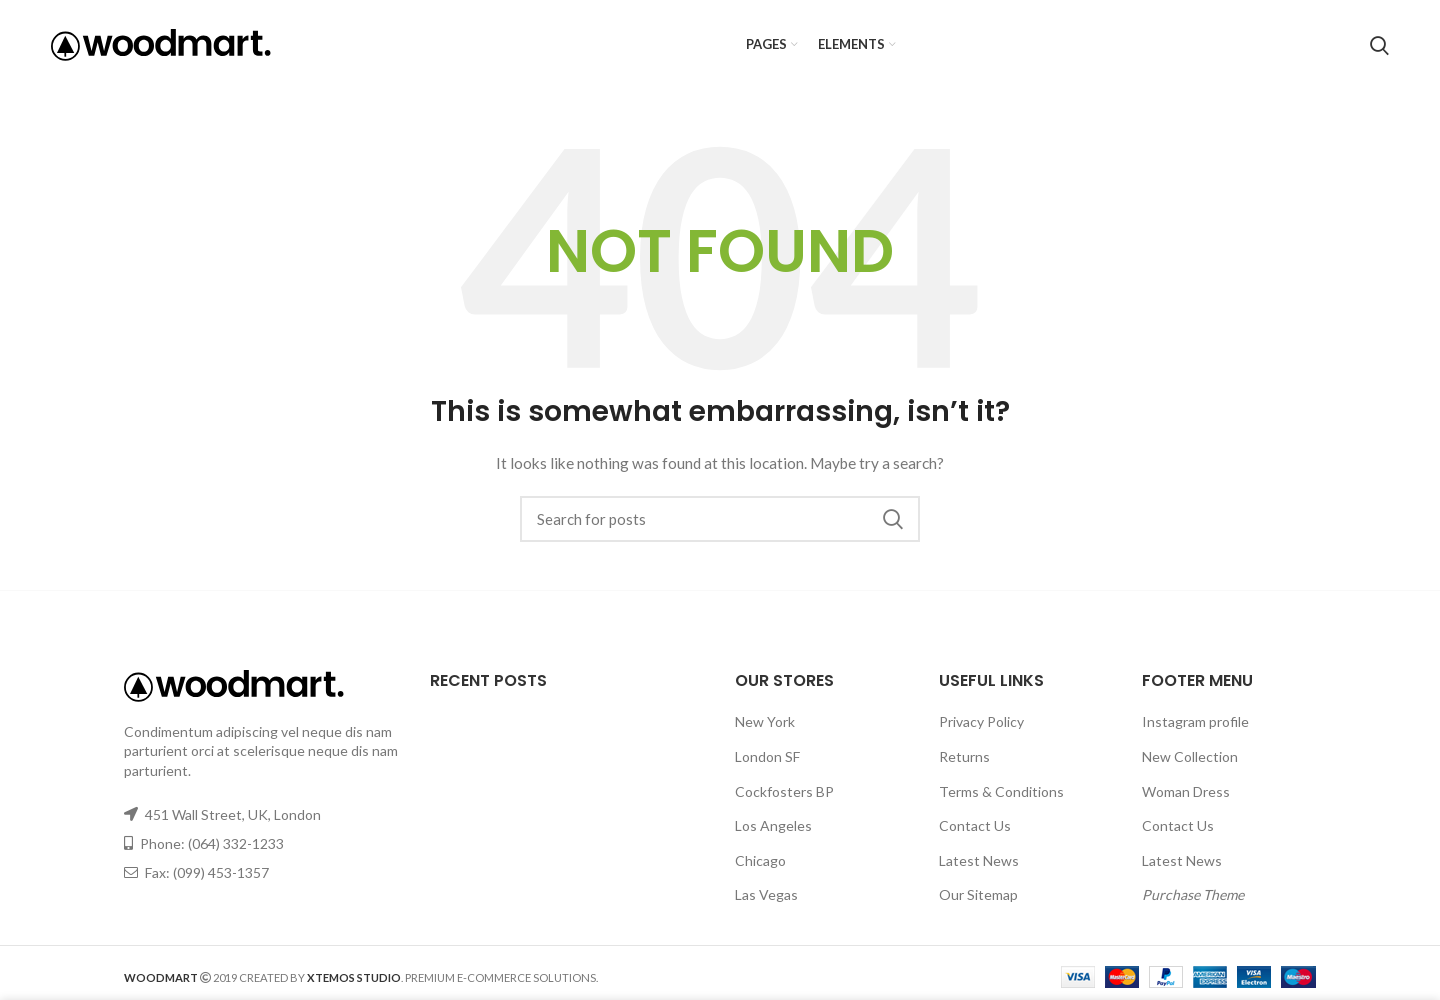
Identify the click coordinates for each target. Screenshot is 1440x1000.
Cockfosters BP (784, 791)
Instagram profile (1195, 721)
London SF (767, 756)
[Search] (1379, 45)
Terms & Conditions (1001, 791)
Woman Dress (1186, 791)
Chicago (760, 860)
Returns (964, 756)
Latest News (979, 860)
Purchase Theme (1193, 894)
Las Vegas (766, 894)
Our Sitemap (978, 894)
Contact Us (975, 825)
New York (765, 721)
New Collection (1190, 756)
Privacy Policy (981, 721)
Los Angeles (773, 825)
